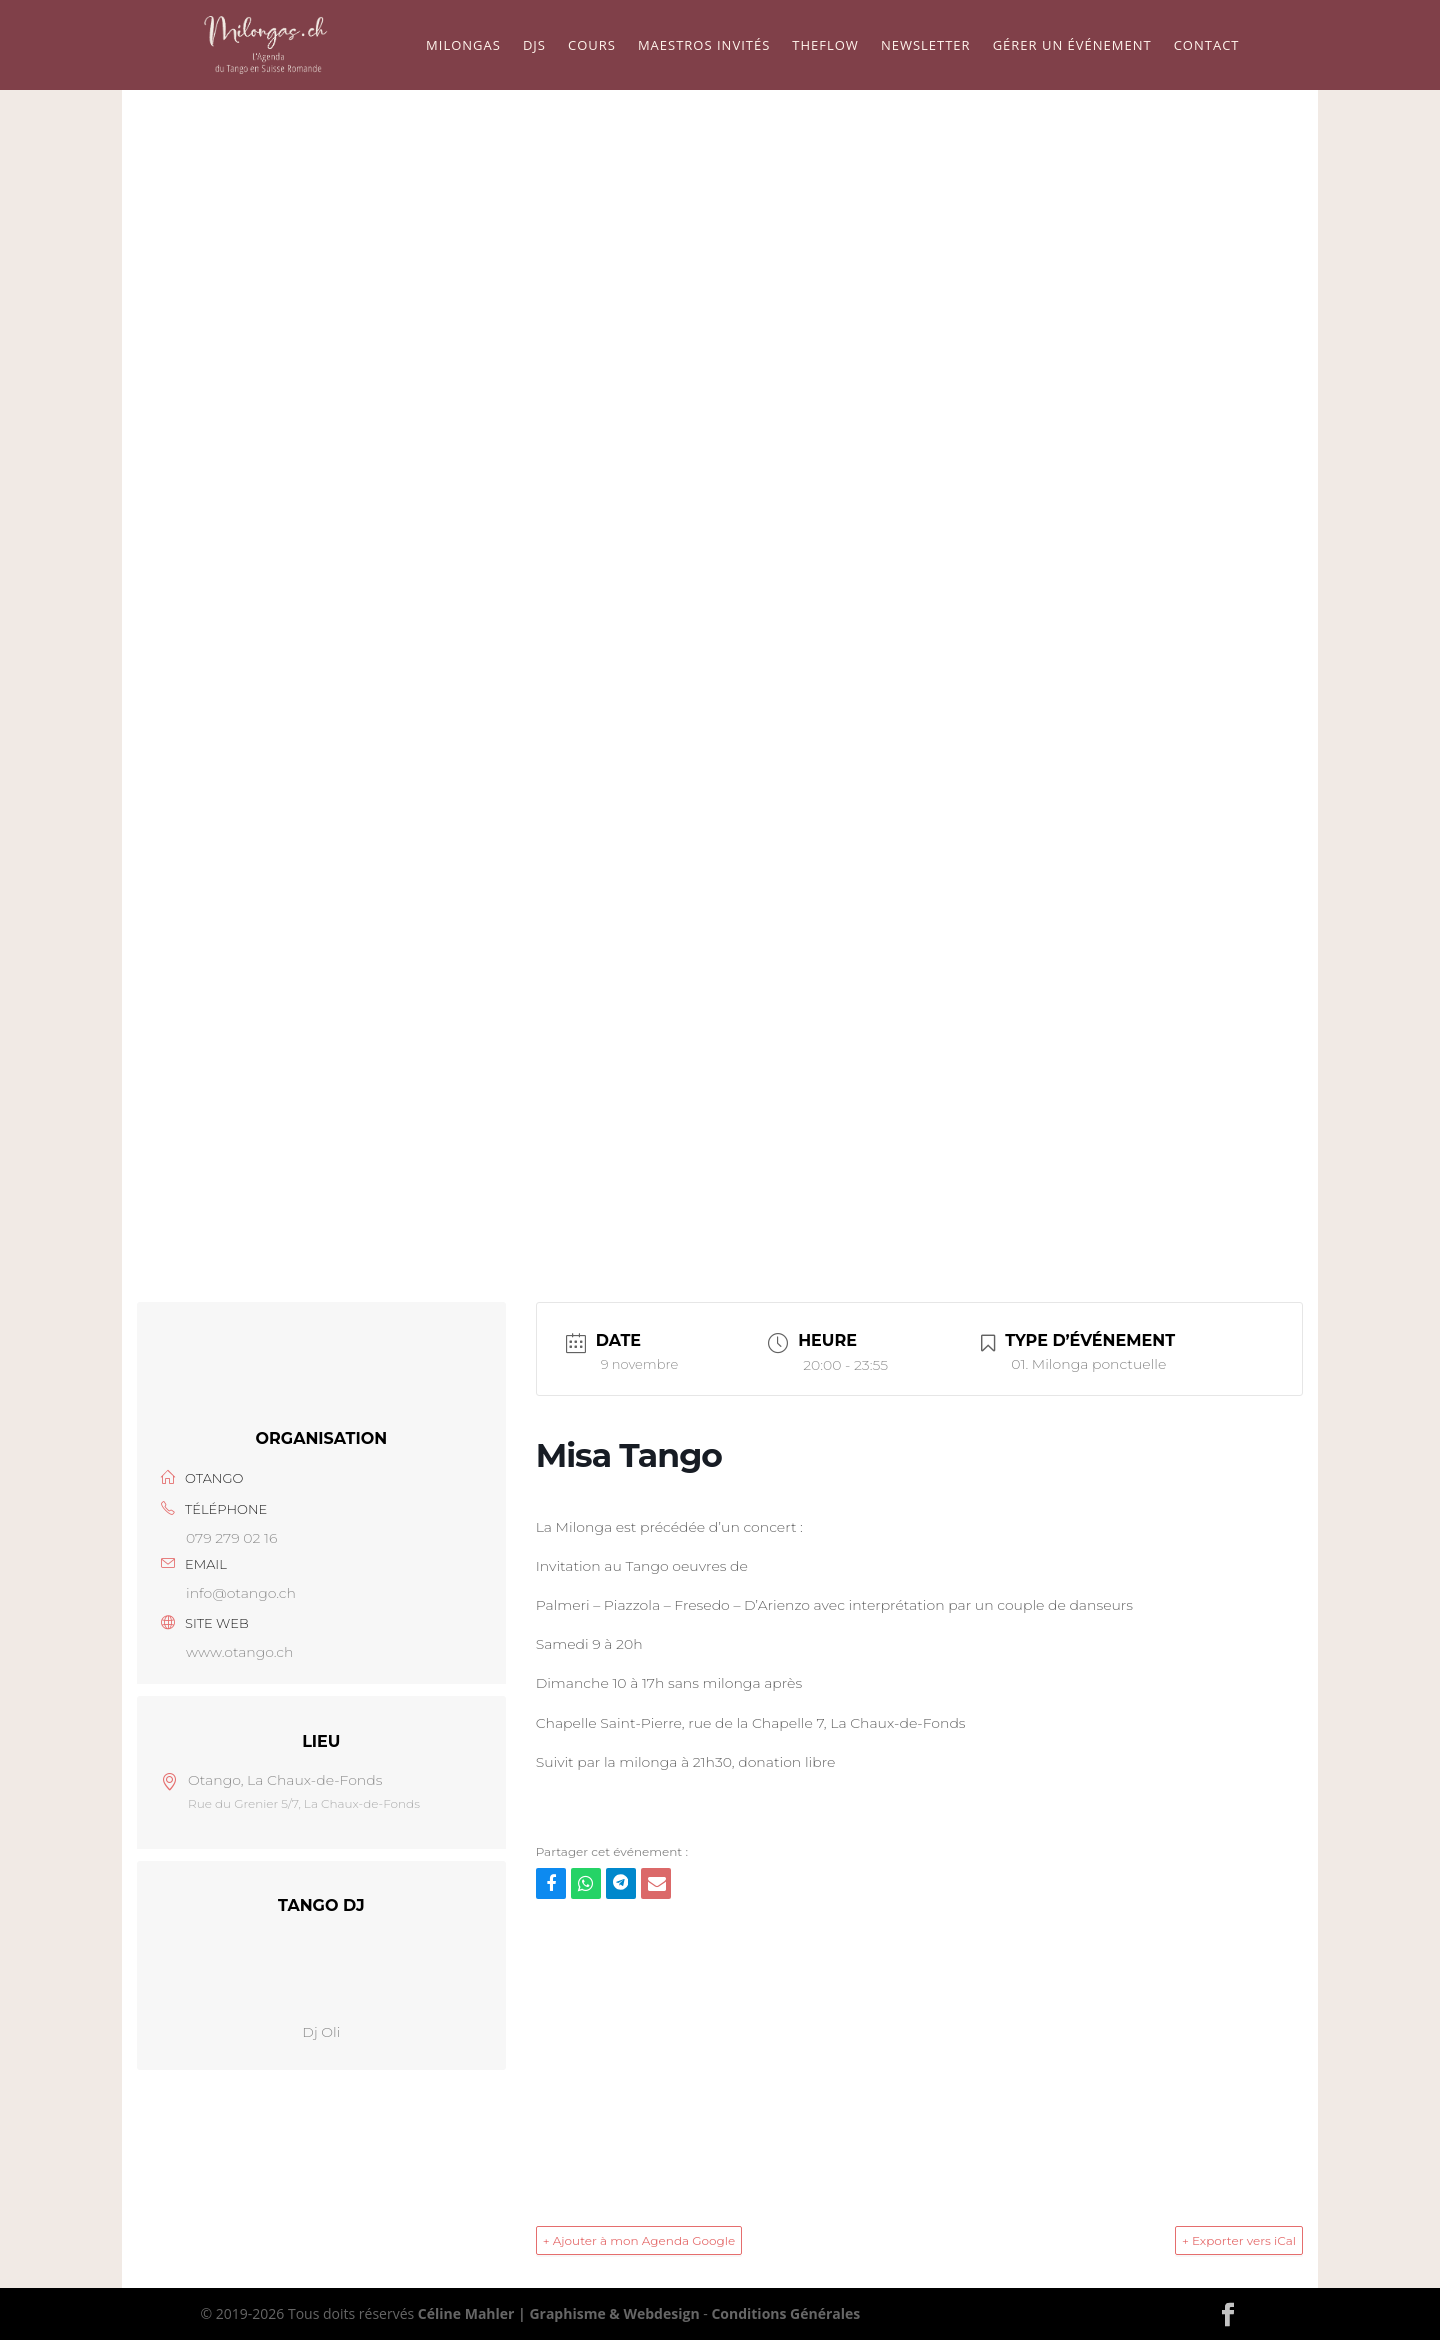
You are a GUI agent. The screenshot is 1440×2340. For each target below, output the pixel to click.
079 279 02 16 (231, 1538)
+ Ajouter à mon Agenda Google (639, 2240)
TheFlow (825, 46)
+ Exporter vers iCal (1239, 2240)
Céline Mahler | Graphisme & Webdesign (559, 2313)
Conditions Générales (785, 2313)
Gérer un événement (1072, 46)
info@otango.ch (241, 1593)
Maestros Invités (704, 46)
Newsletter (926, 46)
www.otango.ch (239, 1652)
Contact (1207, 46)
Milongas (463, 46)
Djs (534, 46)
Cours (592, 46)
